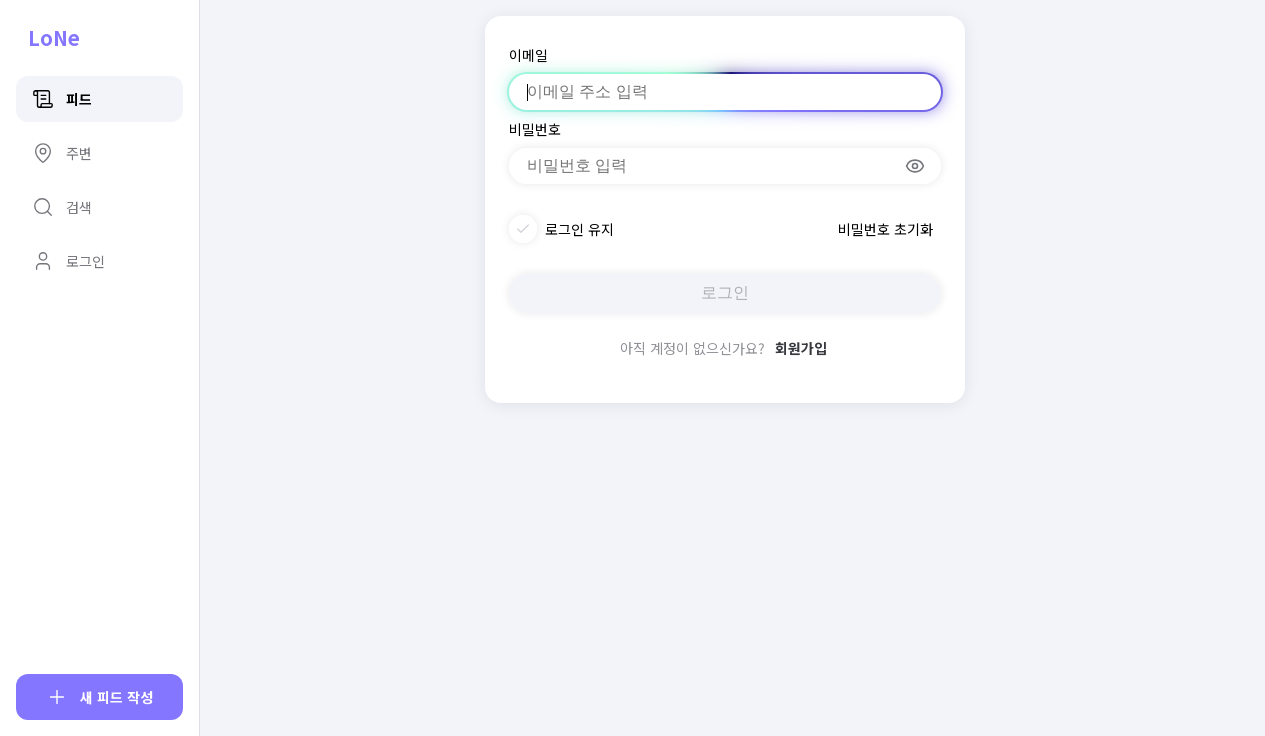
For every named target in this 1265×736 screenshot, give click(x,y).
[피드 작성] (99, 697)
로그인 (725, 292)
